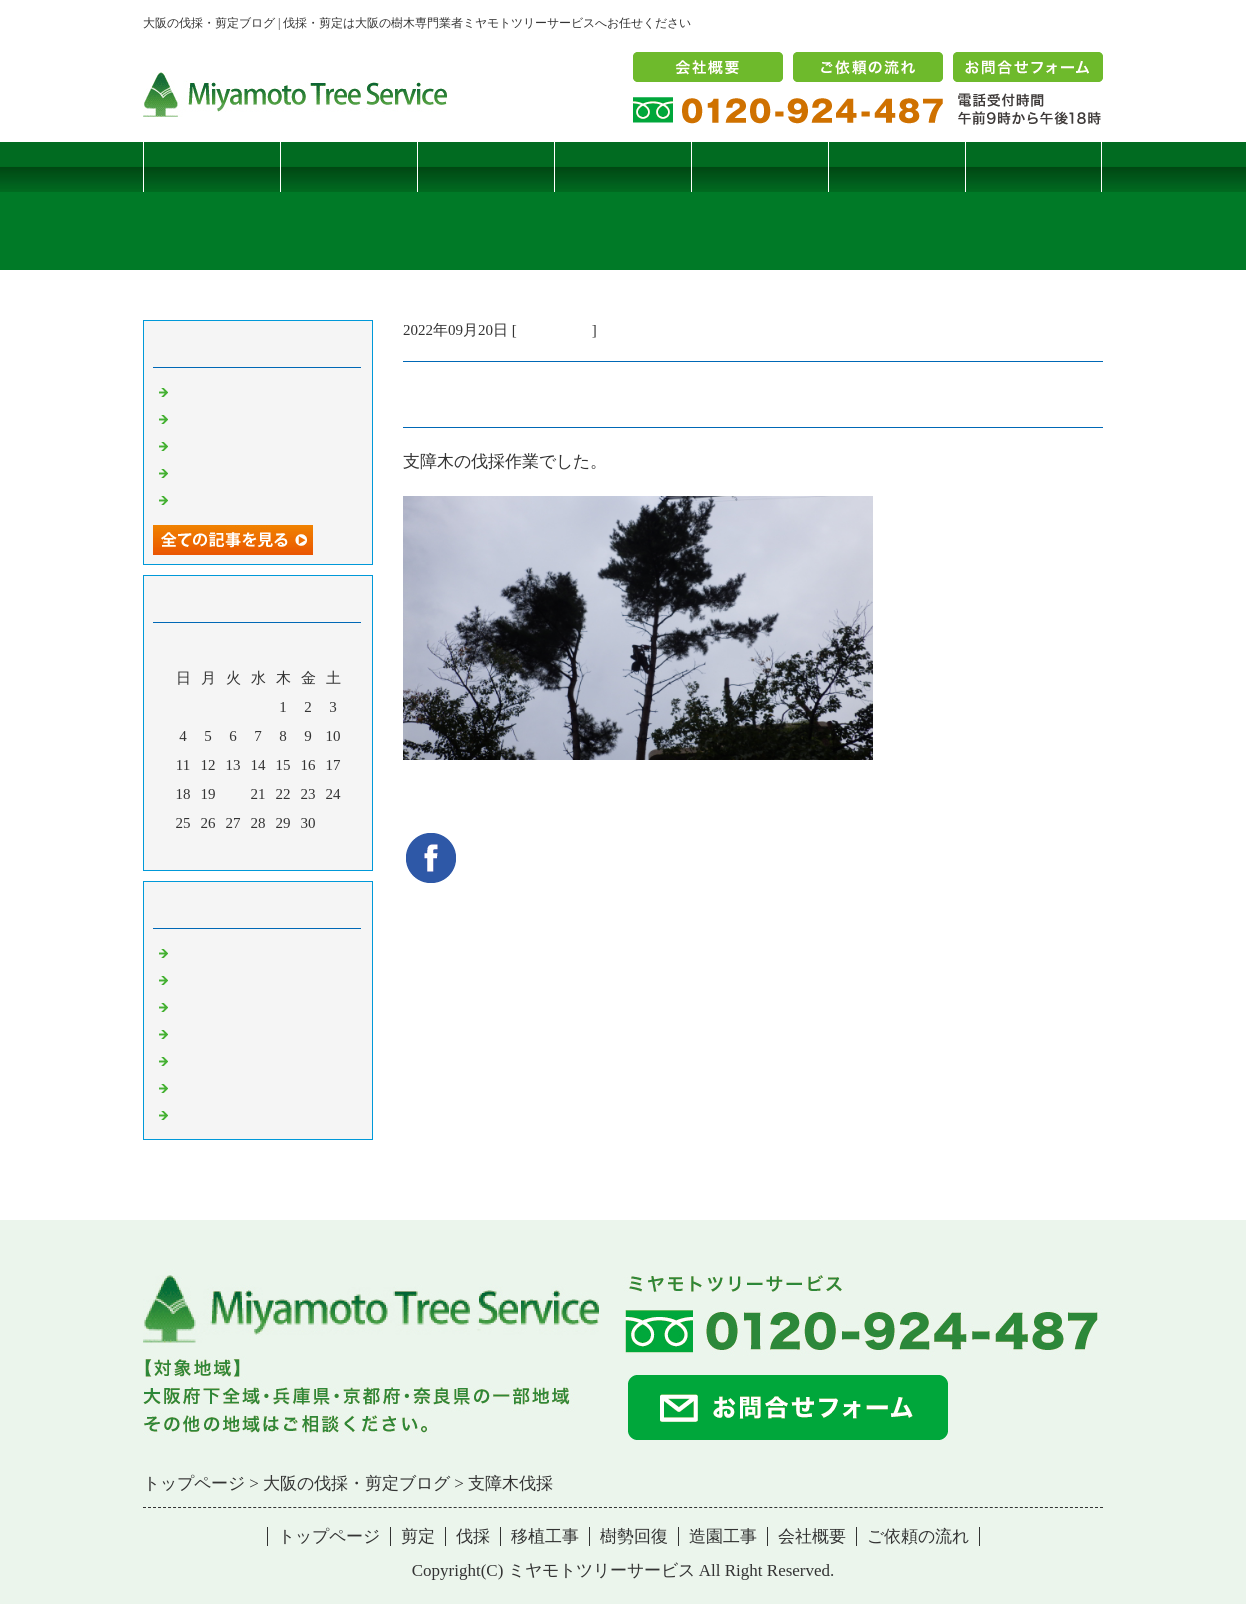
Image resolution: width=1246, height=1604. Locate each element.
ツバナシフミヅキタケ (248, 499)
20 (233, 794)
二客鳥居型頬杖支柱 (240, 445)
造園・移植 (210, 1087)
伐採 (486, 166)
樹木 (188, 1033)
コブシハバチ (218, 418)
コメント (203, 1114)
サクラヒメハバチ (233, 391)
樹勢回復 (760, 166)
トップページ (212, 166)
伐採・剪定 (554, 330)
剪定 (349, 166)
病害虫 (195, 979)
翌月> (296, 850)
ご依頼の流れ (918, 1536)
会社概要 (812, 1536)
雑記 (188, 1006)
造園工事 (897, 166)
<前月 (220, 850)
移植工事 (623, 166)
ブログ (1033, 166)
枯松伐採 (203, 472)
